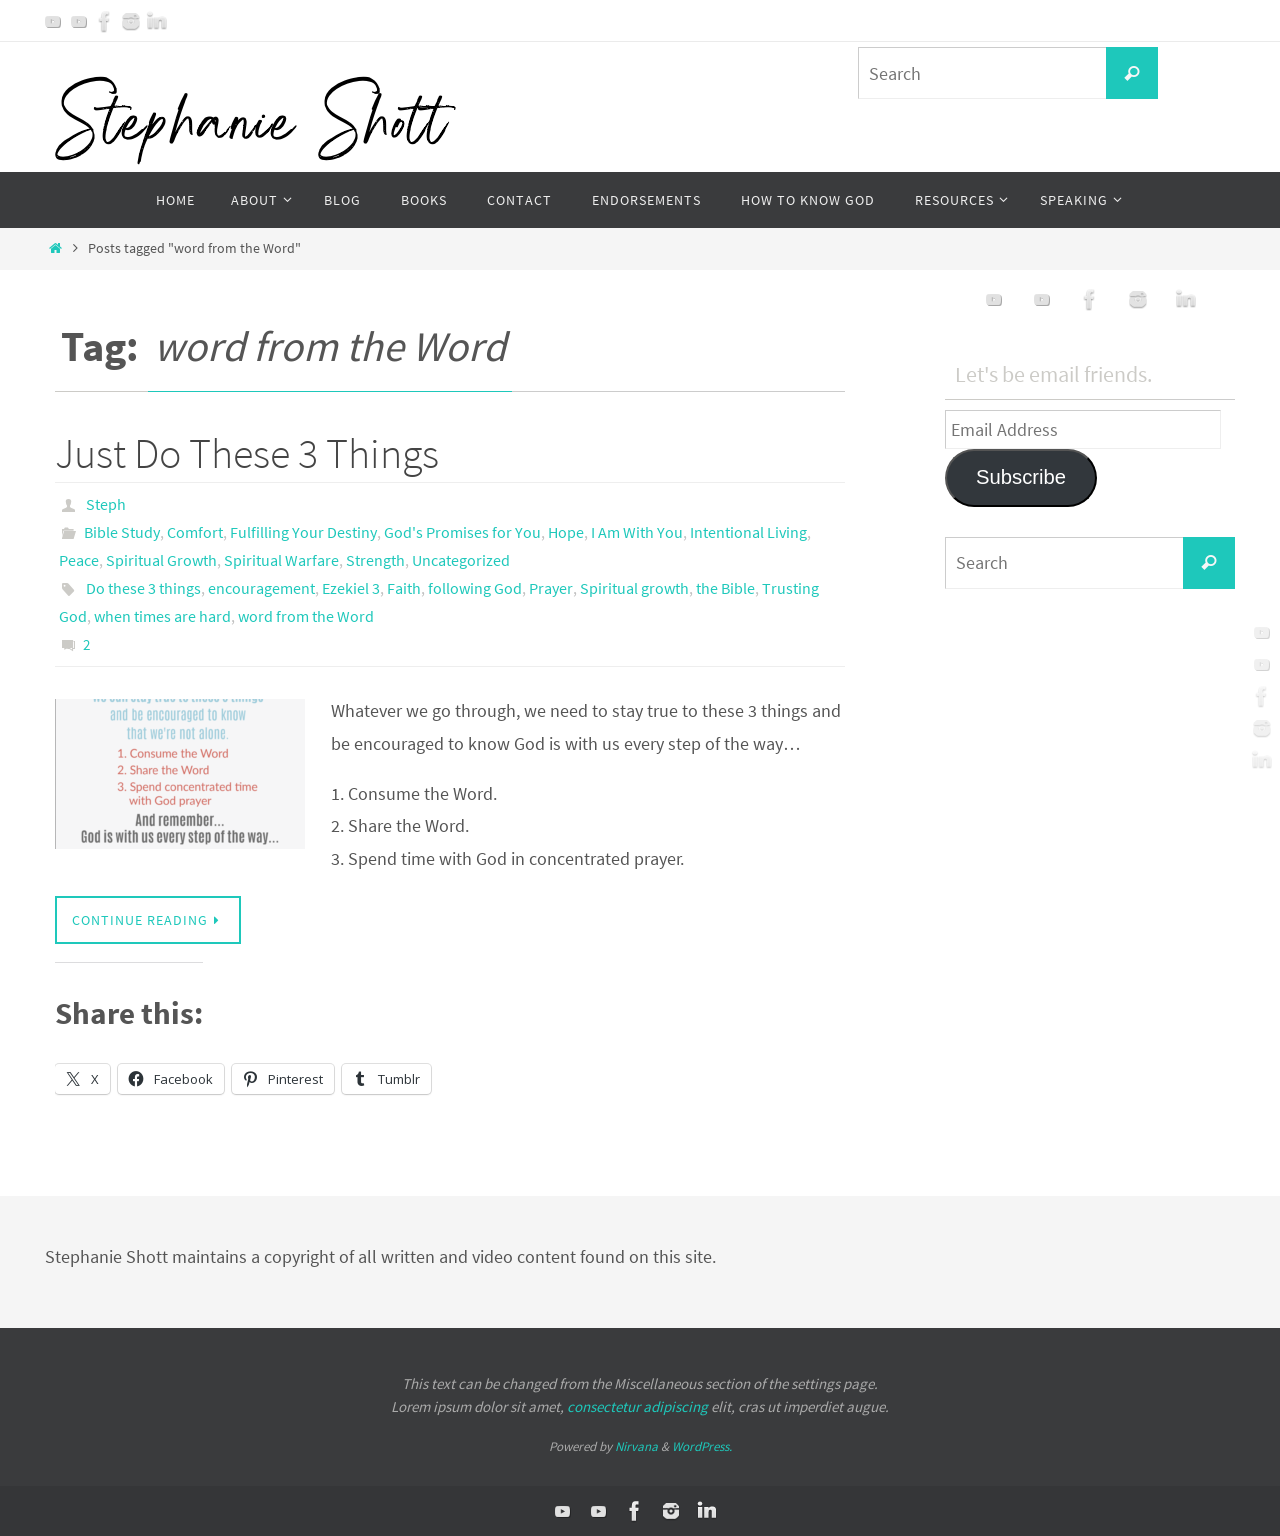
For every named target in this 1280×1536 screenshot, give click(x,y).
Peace (79, 560)
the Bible (725, 588)
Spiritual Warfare (281, 560)
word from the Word (306, 616)
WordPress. (702, 1446)
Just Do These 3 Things (247, 453)
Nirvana (636, 1446)
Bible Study (122, 532)
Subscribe (1021, 477)
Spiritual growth (634, 588)
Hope (566, 532)
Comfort (195, 532)
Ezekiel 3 (351, 588)
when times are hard (162, 616)
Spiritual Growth (161, 560)
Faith (404, 588)
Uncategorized (461, 560)
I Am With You (637, 532)
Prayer (551, 588)
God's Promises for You (462, 532)
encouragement (261, 588)
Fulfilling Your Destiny (303, 532)
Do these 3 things (143, 588)
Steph (106, 504)
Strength (375, 560)
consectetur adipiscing (637, 1406)
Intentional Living (748, 532)
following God (475, 588)
